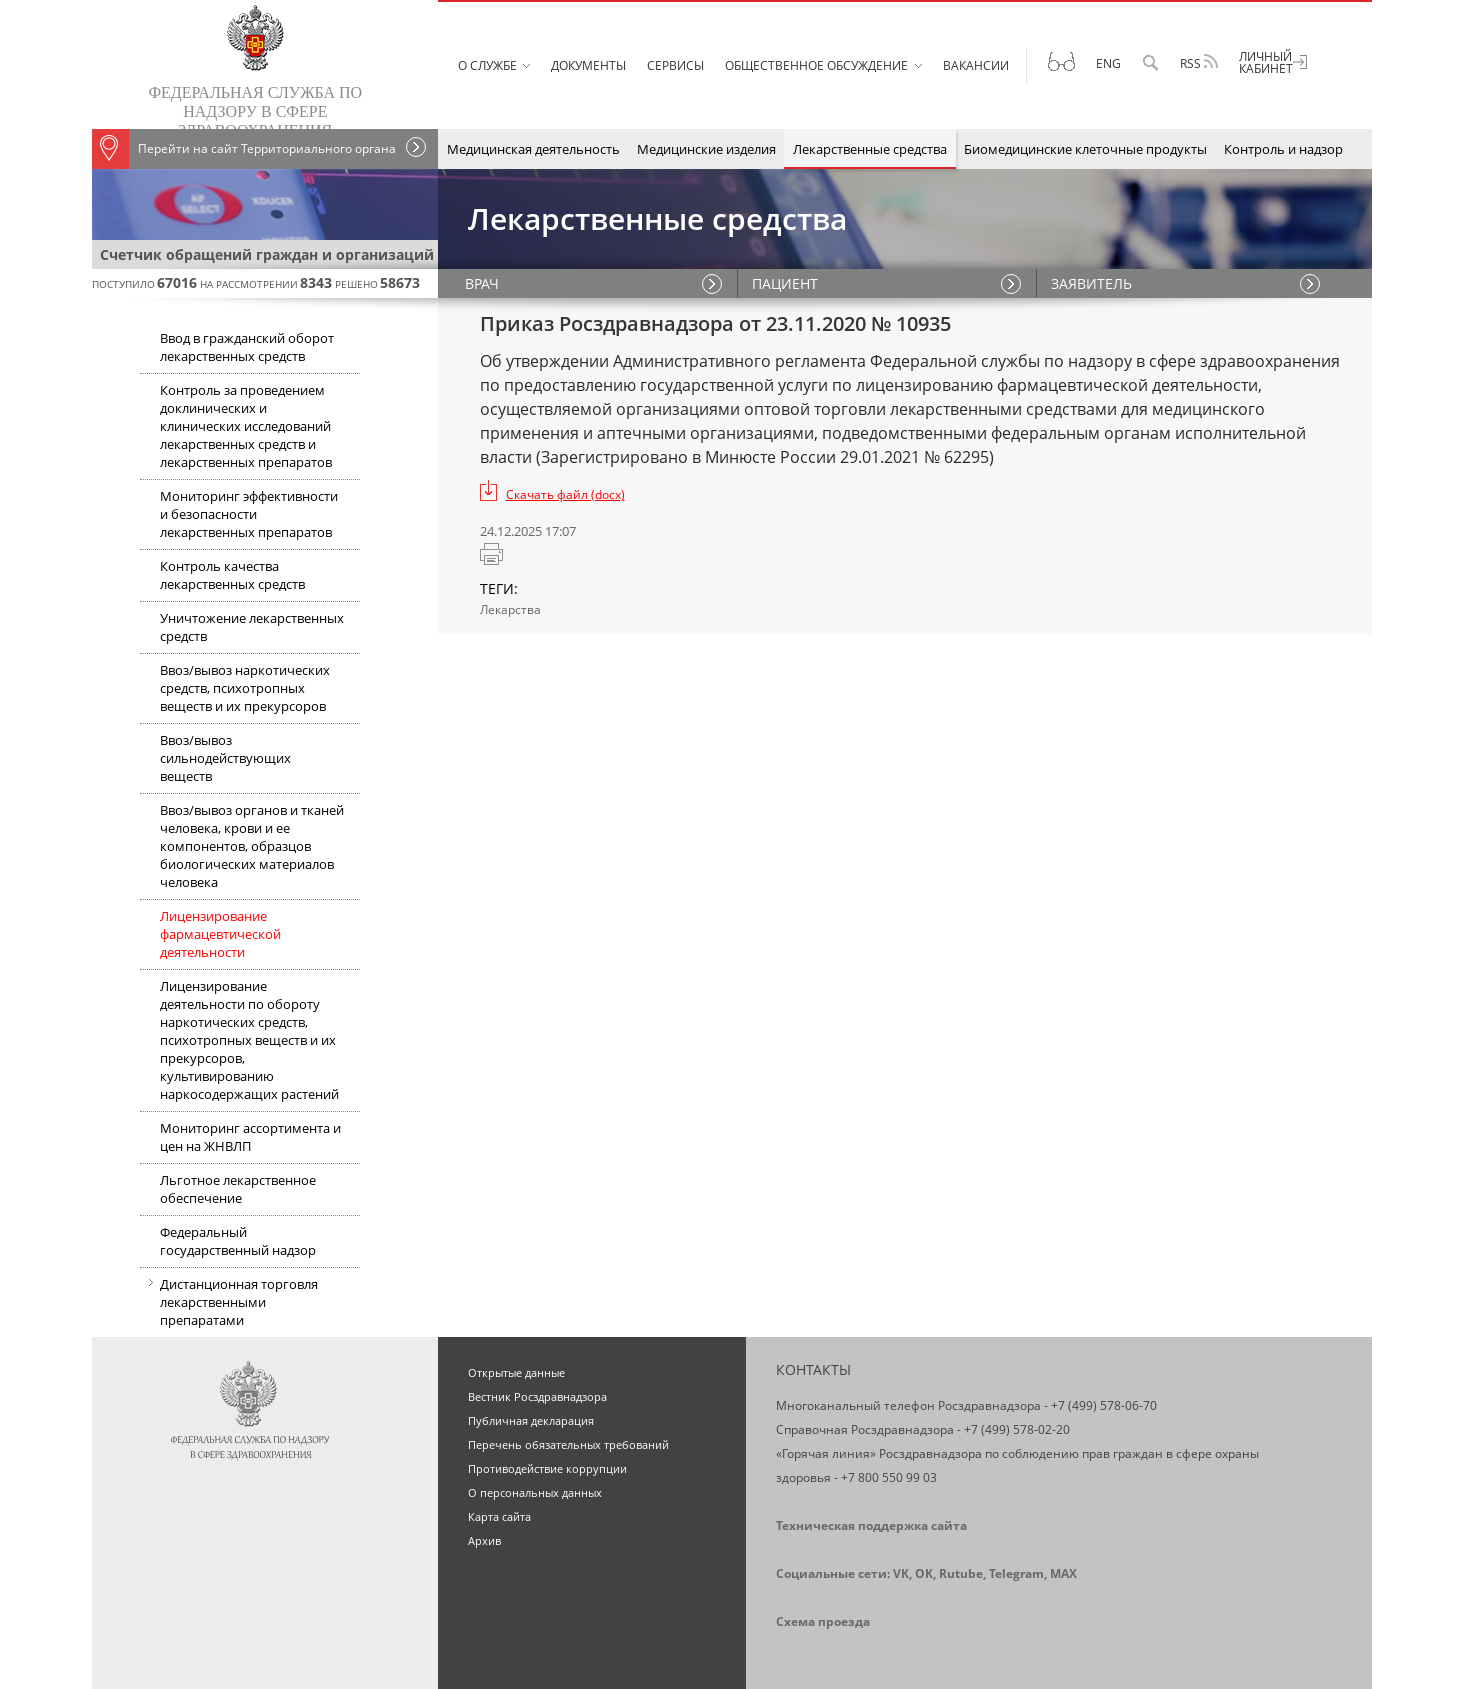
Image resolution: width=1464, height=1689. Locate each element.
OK (924, 1573)
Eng (1108, 63)
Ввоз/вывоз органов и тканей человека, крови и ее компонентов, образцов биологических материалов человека (252, 846)
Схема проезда (823, 1621)
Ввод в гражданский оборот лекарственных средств (247, 347)
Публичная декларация (531, 1420)
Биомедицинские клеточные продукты (1085, 149)
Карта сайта (499, 1516)
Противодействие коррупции (547, 1468)
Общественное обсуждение (816, 65)
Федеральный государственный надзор (238, 1241)
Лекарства (510, 609)
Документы (588, 65)
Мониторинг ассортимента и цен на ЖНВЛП (250, 1137)
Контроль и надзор (1283, 149)
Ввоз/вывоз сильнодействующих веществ (225, 758)
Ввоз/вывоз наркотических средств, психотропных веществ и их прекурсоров (245, 688)
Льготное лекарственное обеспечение (238, 1189)
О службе (487, 65)
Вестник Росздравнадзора (537, 1396)
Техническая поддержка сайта (871, 1525)
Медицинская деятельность (533, 149)
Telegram (1016, 1573)
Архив (484, 1540)
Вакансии (976, 65)
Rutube (961, 1573)
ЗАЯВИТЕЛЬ (1092, 283)
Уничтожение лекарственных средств (252, 627)
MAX (1063, 1573)
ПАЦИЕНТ (786, 283)
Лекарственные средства (870, 149)
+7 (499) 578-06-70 (1104, 1405)
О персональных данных (535, 1492)
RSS (1199, 63)
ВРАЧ (485, 283)
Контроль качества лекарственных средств (232, 575)
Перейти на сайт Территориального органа (244, 149)
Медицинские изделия (706, 149)
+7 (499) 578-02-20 (1017, 1429)
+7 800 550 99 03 (889, 1477)
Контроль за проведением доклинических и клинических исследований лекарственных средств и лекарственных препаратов (246, 426)
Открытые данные (516, 1372)
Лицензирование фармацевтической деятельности (220, 934)
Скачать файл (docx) (565, 494)
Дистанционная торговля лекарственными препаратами (229, 1304)
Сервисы (675, 65)
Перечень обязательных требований (568, 1444)
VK (901, 1573)
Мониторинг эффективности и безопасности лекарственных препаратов (249, 514)
